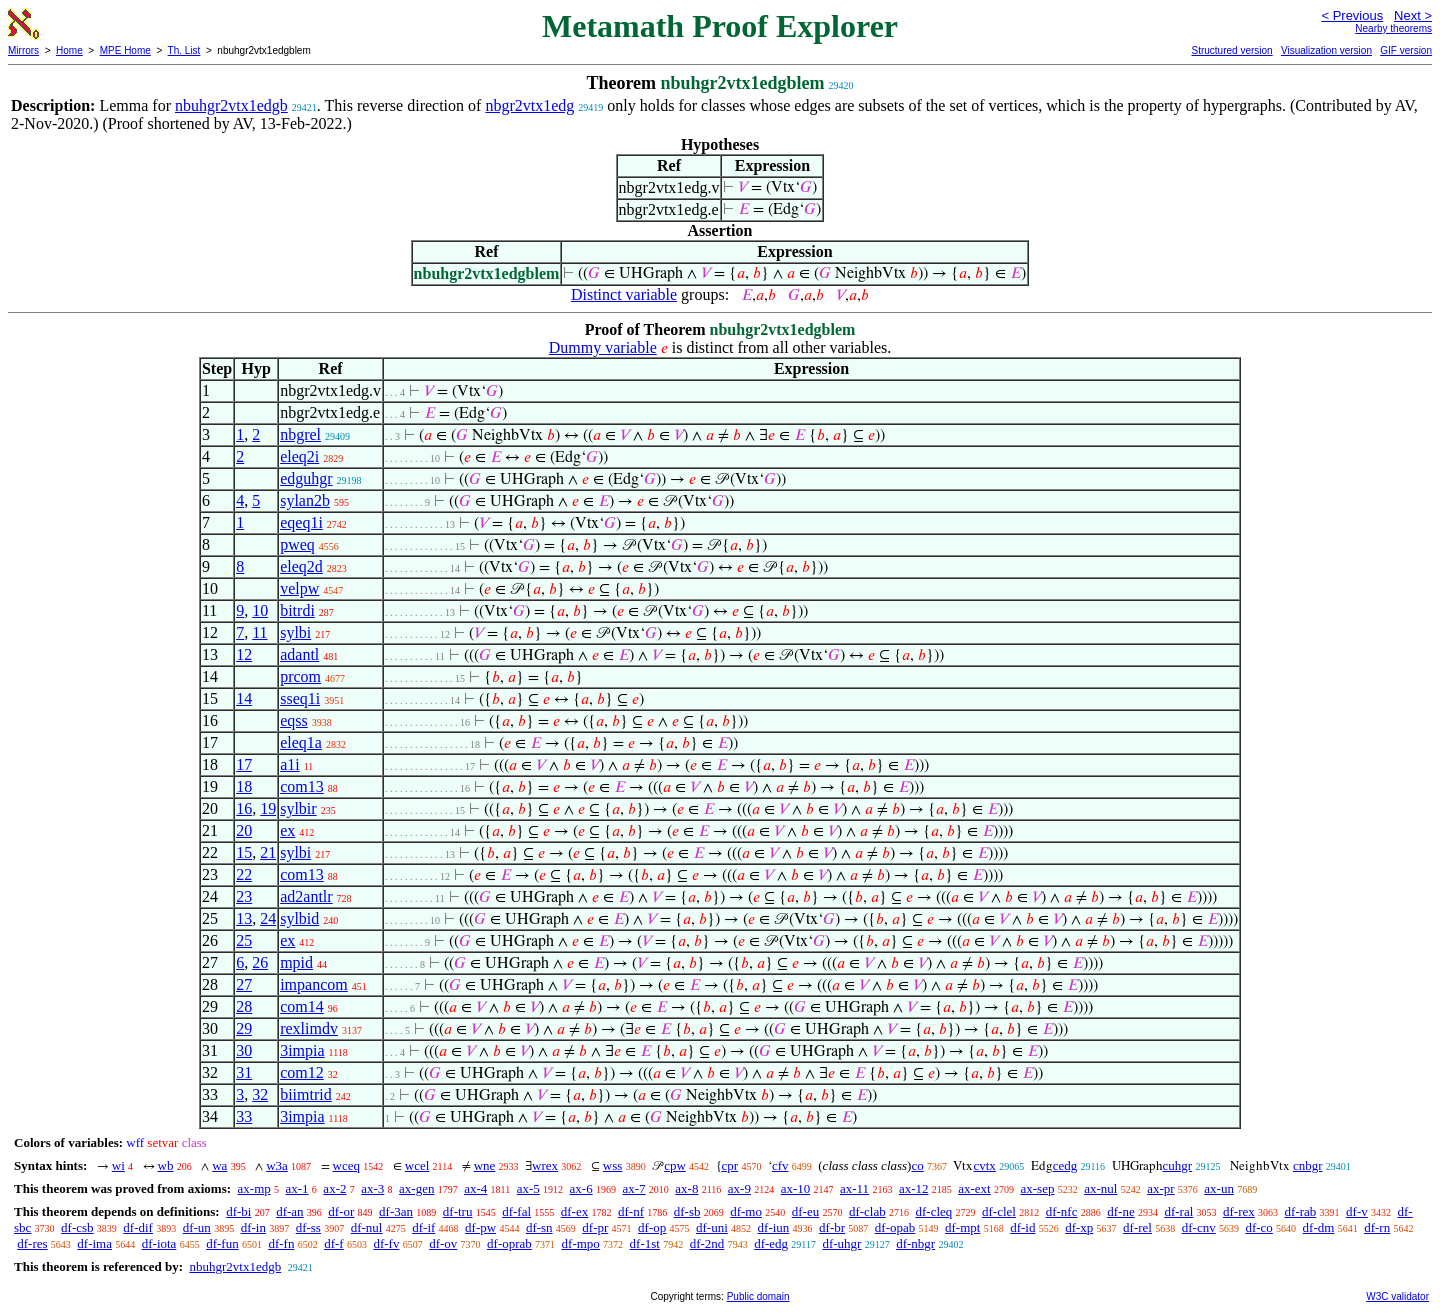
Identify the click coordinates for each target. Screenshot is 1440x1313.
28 (244, 1006)
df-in (253, 1227)
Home (69, 50)
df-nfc (1062, 1211)
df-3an (396, 1211)
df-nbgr (915, 1243)
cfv (780, 1165)
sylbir (298, 808)
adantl (299, 654)
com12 (302, 1072)
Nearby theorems (1393, 28)
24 (268, 918)
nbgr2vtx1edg (529, 105)
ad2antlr (306, 896)
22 (244, 874)
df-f (334, 1243)
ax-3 (372, 1188)
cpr (730, 1165)
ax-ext (974, 1188)
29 (244, 1028)
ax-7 (633, 1188)
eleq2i (299, 456)
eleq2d (301, 566)
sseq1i (300, 698)
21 (268, 852)
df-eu (805, 1211)
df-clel (999, 1211)
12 (244, 654)
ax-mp (254, 1188)
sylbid (299, 918)
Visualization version (1326, 50)
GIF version (1406, 50)
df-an (289, 1211)
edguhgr (306, 478)
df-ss (308, 1227)
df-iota (159, 1243)
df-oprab (509, 1243)
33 (244, 1116)
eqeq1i (301, 522)
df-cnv (1199, 1227)
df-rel (1137, 1227)
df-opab (895, 1227)
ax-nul (1100, 1188)
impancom (314, 984)
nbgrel (300, 434)
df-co (1258, 1227)
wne (485, 1165)
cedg (1065, 1165)
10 (260, 610)
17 (244, 764)
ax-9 (739, 1188)
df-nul (367, 1227)
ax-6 (581, 1188)
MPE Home (125, 50)
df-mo (746, 1211)
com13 (302, 786)
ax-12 (914, 1188)
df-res (32, 1243)
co (917, 1165)
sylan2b (305, 500)
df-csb (77, 1227)
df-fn (281, 1243)
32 (260, 1094)
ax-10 (796, 1188)
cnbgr (1308, 1165)
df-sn (539, 1227)
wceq (346, 1165)
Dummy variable (603, 347)
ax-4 (475, 1188)
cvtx (984, 1165)
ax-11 (854, 1188)
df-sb (687, 1211)
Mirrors (23, 50)
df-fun (222, 1243)
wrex (545, 1165)
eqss (294, 720)
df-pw (480, 1227)
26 (260, 962)
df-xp (1079, 1227)
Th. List (184, 50)
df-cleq (933, 1211)
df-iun (774, 1227)
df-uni (712, 1227)
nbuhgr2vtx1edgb (231, 105)
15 (244, 852)
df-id (1022, 1227)
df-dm (1319, 1227)
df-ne (1120, 1211)
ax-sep (1037, 1188)
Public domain (758, 1296)
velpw (299, 588)
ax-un (1219, 1188)
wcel (417, 1165)
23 (244, 896)
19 (268, 808)
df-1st (645, 1243)
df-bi (238, 1211)
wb (166, 1165)
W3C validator (1397, 1296)
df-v (1357, 1211)
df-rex (1239, 1211)
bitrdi (297, 610)
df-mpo (581, 1243)
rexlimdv (309, 1028)
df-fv (386, 1243)
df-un (197, 1227)
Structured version (1231, 50)
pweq (297, 544)
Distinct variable (624, 294)
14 (244, 698)
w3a (277, 1165)
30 (244, 1050)
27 (244, 984)
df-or (341, 1211)
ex (287, 830)
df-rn (1377, 1227)
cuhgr (1178, 1165)
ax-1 (297, 1188)
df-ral (1178, 1211)
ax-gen (416, 1188)
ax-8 (686, 1188)
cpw (675, 1165)
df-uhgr (841, 1243)
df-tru (458, 1211)
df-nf (631, 1211)
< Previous (1352, 15)
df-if (423, 1227)
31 (244, 1072)
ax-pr (1160, 1188)
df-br (832, 1227)
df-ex (574, 1211)
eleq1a (301, 742)
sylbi (295, 632)
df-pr (595, 1227)
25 (244, 940)
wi (118, 1165)
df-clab (867, 1211)
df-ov (443, 1243)
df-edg (771, 1243)
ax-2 (334, 1188)
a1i (290, 764)
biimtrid (306, 1094)
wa (219, 1165)
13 (244, 918)
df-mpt (962, 1227)
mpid (296, 962)
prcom (300, 676)
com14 (302, 1006)
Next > (1413, 15)
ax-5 (528, 1188)
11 (259, 632)
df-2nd (707, 1243)
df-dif (138, 1227)
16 (244, 808)
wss (613, 1165)
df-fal (516, 1211)
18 (244, 786)
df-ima (94, 1243)
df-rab (1301, 1211)
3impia (302, 1050)
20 (244, 830)
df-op (652, 1227)
